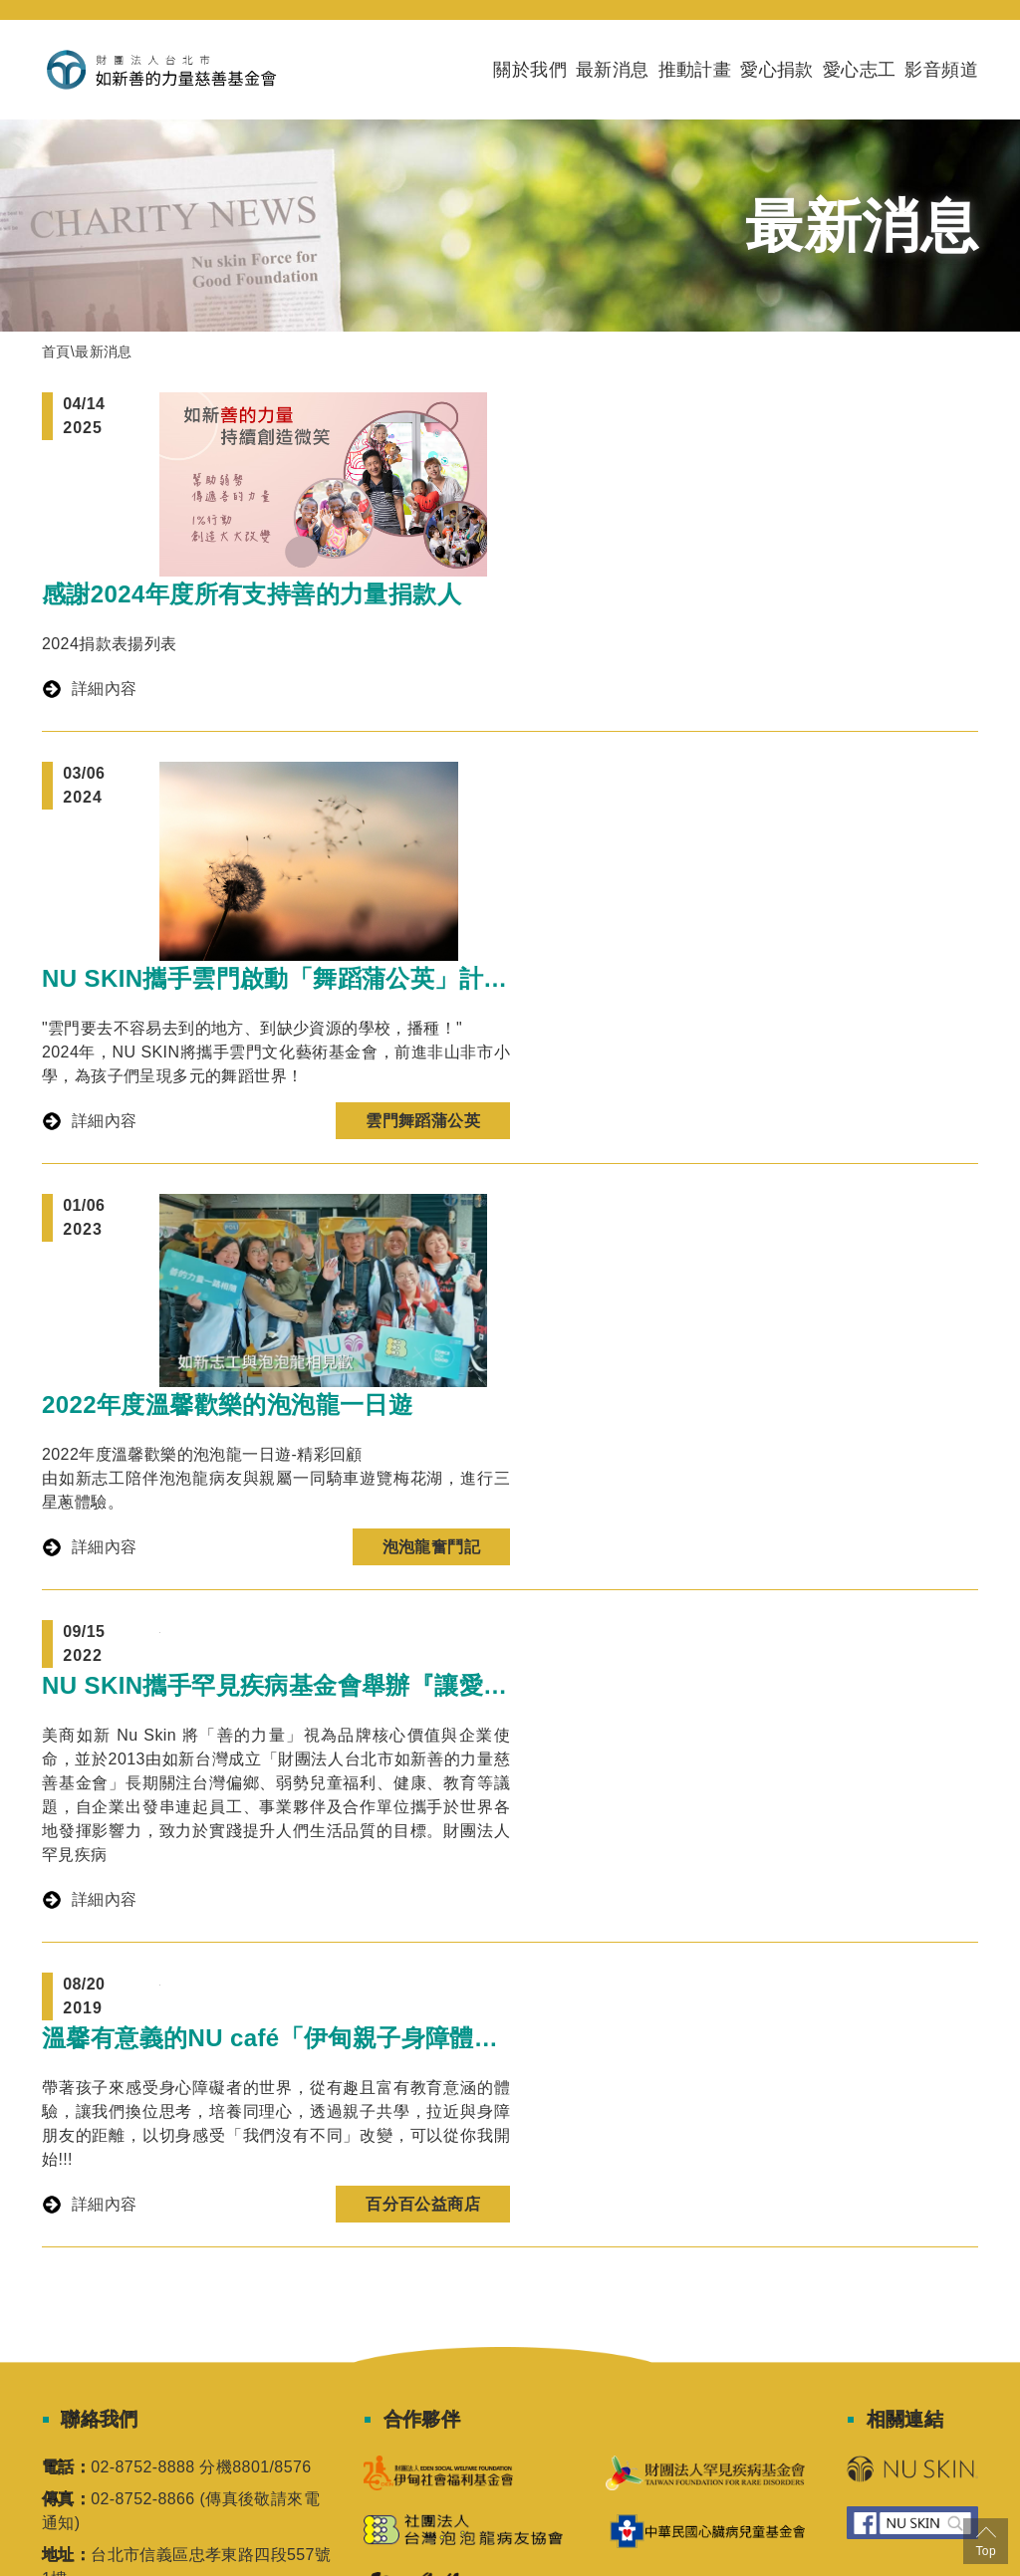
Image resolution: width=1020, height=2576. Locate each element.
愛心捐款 (777, 70)
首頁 (56, 351)
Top (985, 2540)
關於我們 (530, 70)
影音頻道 (941, 70)
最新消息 (612, 70)
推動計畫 (695, 70)
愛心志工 (859, 70)
